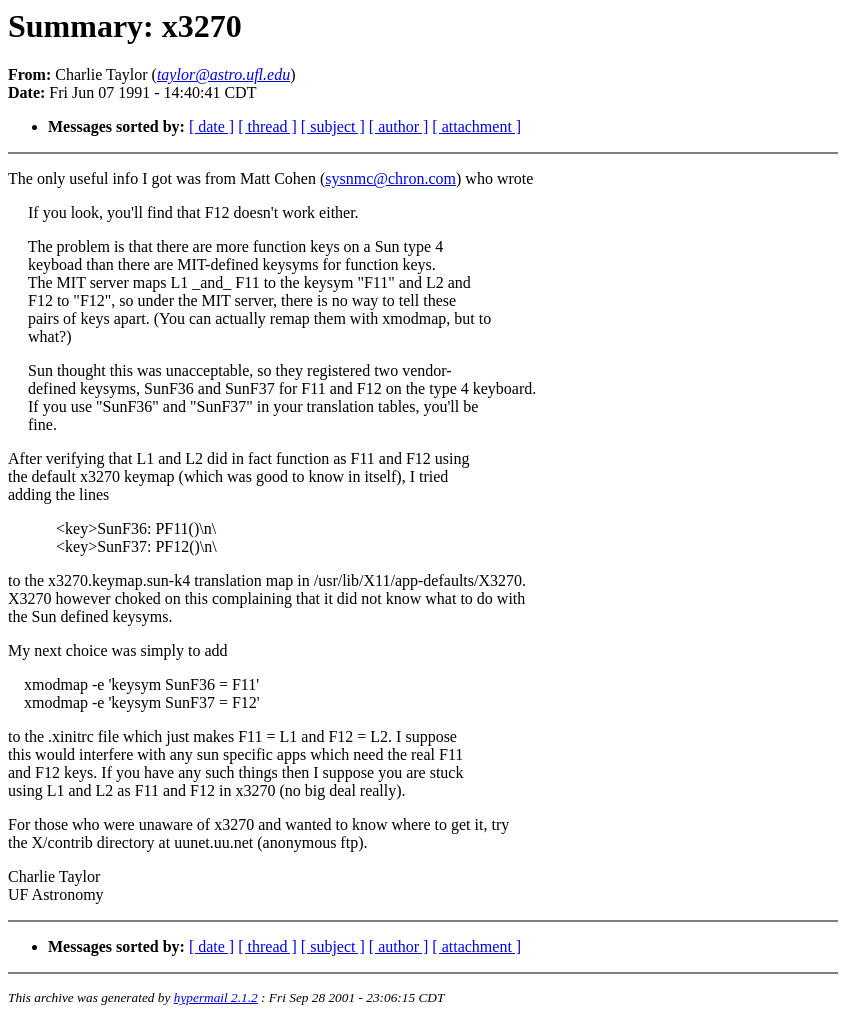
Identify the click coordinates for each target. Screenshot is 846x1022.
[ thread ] (267, 126)
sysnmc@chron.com (390, 178)
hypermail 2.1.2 (216, 997)
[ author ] (399, 126)
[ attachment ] (476, 126)
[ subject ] (333, 126)
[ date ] (211, 126)
